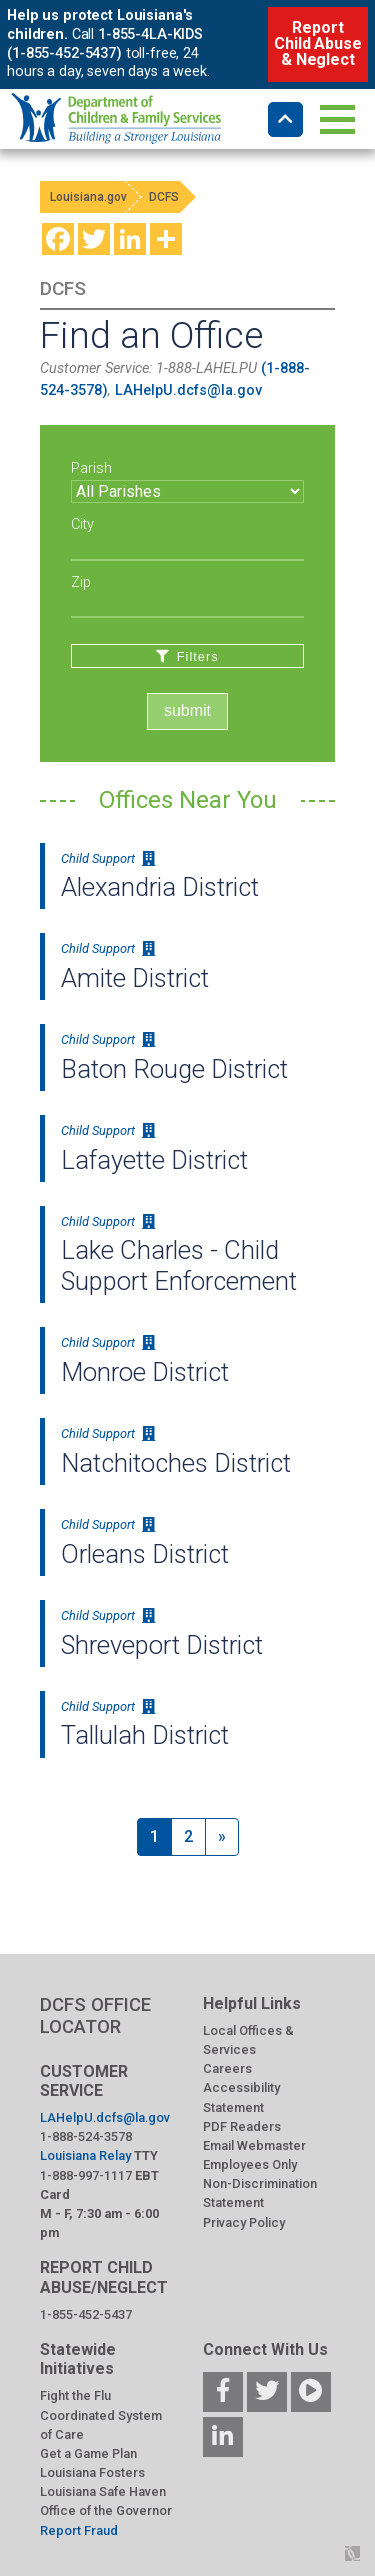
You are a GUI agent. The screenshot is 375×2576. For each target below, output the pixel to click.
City (82, 524)
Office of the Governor (106, 2510)
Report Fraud (79, 2530)
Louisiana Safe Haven (103, 2491)
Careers (227, 2068)
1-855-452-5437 (86, 2314)
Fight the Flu (75, 2395)
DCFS (164, 197)
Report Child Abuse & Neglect (317, 43)
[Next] (222, 1837)
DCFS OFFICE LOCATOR (95, 2015)
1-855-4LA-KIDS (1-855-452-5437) (105, 44)
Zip (81, 582)
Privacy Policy (244, 2222)
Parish (91, 468)
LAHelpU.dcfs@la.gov (188, 390)
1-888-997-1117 (86, 2175)
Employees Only (250, 2164)
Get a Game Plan (88, 2453)
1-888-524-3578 (86, 2136)
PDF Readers (242, 2126)
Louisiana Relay (85, 2155)
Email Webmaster (254, 2145)
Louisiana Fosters (92, 2472)
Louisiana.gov (88, 197)
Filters (187, 656)
